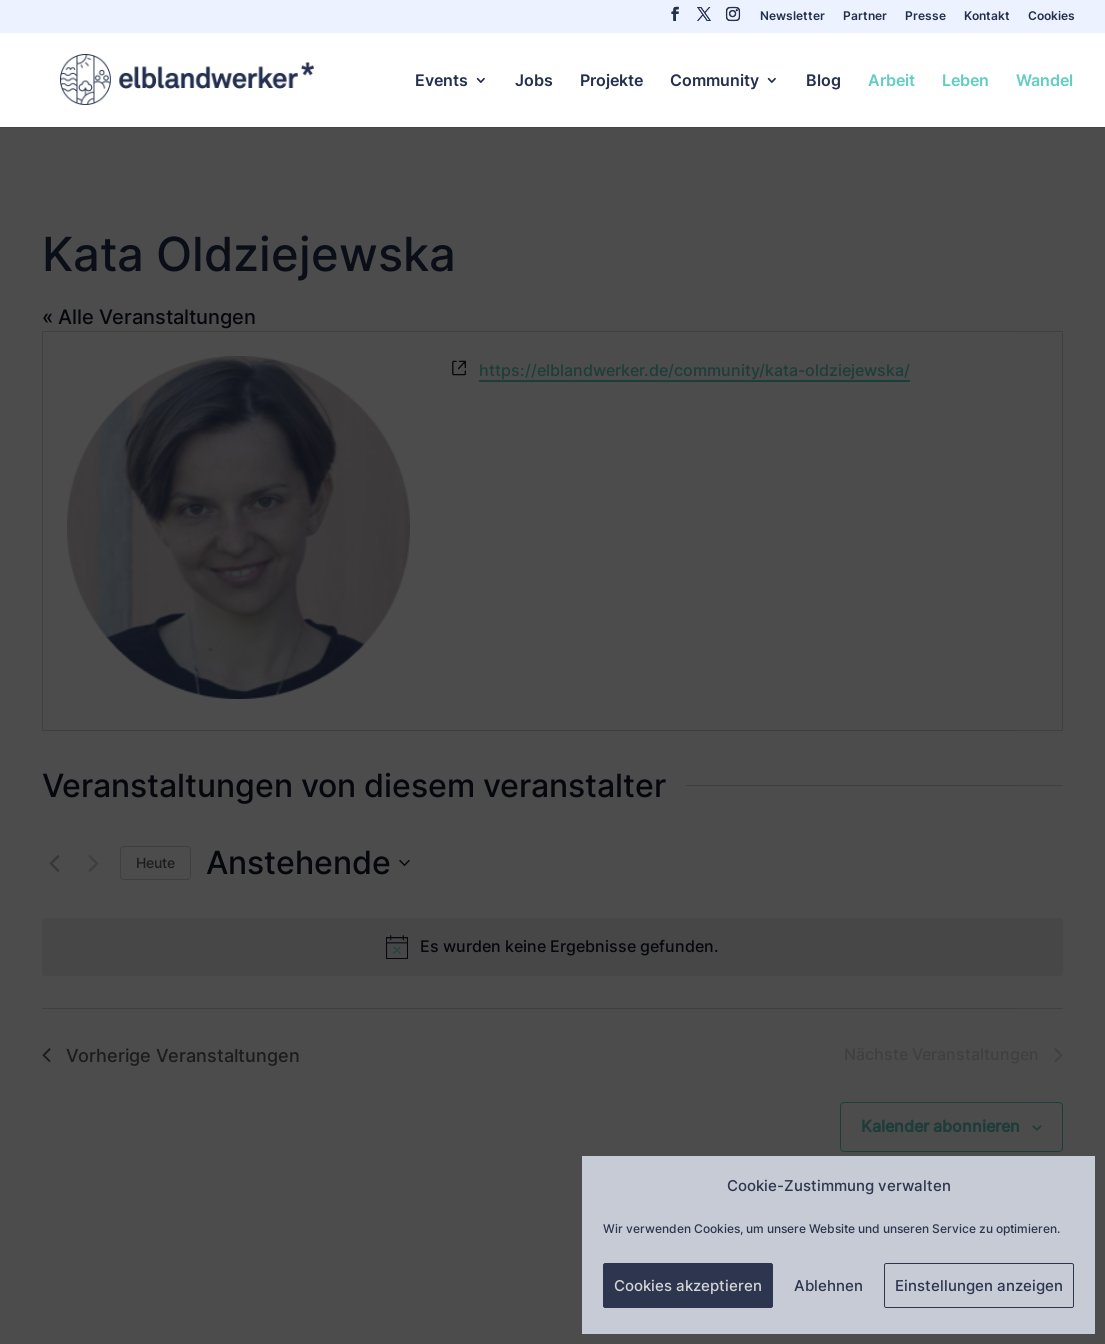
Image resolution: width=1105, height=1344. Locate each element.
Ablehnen (828, 1285)
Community (714, 81)
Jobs (534, 81)
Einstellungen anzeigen (979, 1285)
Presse (925, 16)
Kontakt (987, 16)
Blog (823, 81)
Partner (865, 16)
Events (441, 81)
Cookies (1051, 16)
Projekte (611, 81)
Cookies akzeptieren (688, 1285)
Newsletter (792, 16)
